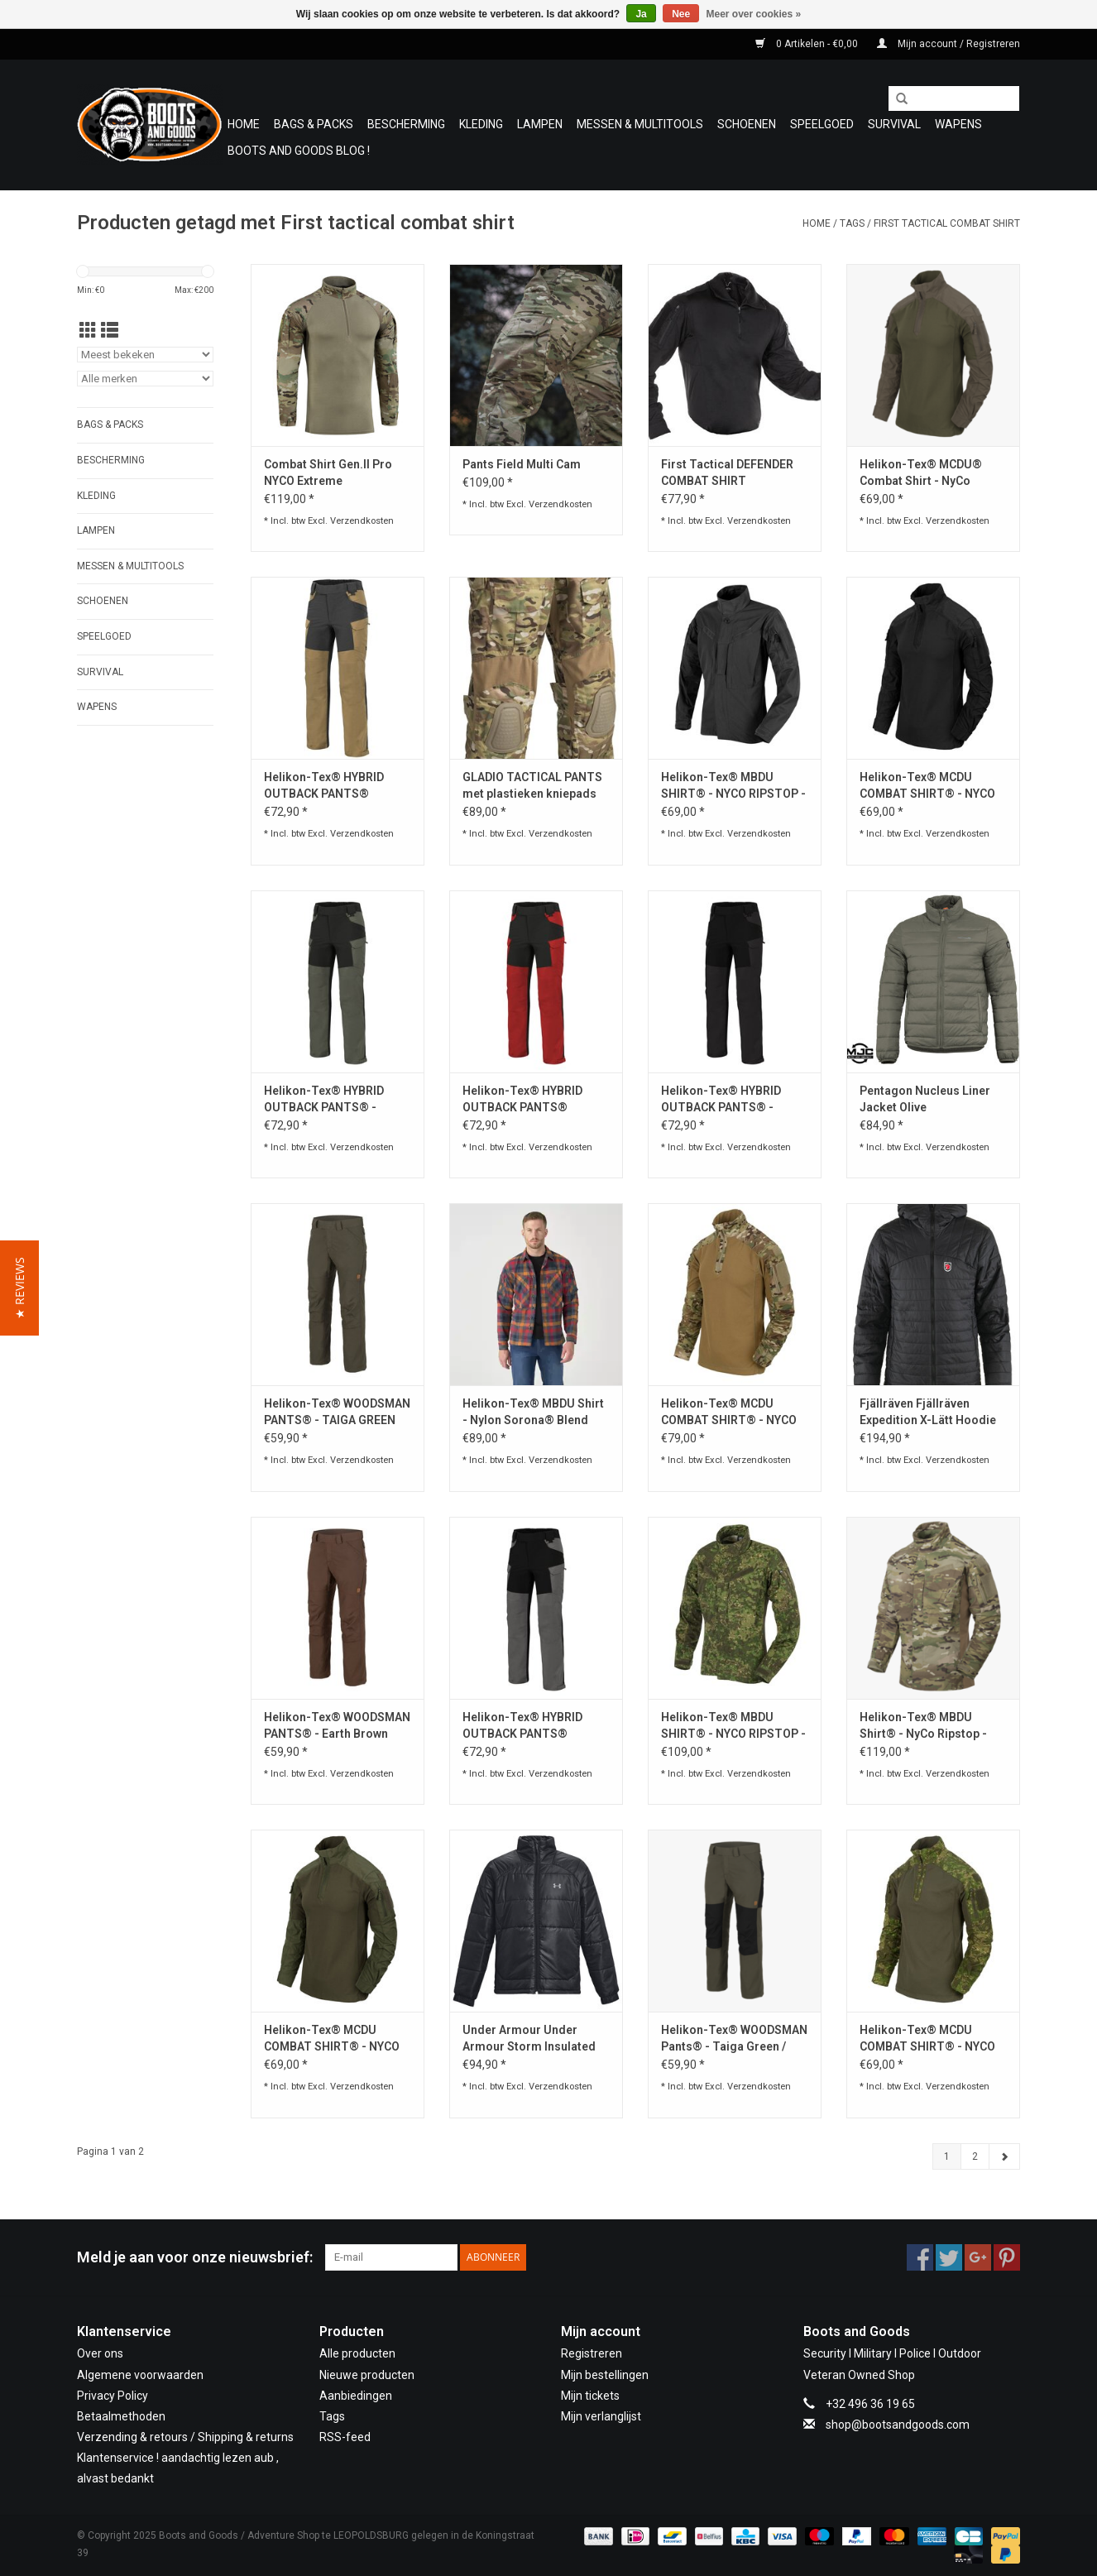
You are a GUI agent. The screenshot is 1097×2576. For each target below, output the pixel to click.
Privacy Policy (112, 2395)
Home (244, 124)
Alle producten (357, 2353)
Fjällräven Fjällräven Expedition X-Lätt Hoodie (928, 1412)
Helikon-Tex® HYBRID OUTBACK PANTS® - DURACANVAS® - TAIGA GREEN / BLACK (328, 1099)
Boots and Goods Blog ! (299, 150)
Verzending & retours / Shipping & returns (185, 2437)
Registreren (591, 2353)
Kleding (481, 124)
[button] (19, 1288)
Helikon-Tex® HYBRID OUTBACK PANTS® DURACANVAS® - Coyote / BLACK (334, 786)
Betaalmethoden (121, 2416)
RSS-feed (345, 2437)
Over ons (100, 2353)
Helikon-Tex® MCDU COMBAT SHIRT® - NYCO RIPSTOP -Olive (332, 2039)
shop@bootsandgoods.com (898, 2424)
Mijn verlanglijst (601, 2416)
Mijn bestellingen (605, 2375)
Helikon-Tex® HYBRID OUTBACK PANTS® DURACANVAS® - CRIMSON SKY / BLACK (536, 1099)
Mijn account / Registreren (948, 44)
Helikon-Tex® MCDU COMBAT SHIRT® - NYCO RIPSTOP (927, 786)
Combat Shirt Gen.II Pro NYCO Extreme (328, 472)
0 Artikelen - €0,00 (807, 44)
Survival (894, 124)
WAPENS (958, 124)
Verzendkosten (362, 521)
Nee (681, 14)
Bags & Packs (313, 124)
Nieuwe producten (366, 2375)
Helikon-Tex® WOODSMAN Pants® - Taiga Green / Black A (734, 2039)
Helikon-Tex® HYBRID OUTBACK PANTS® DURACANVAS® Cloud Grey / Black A (522, 1726)
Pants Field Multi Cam (521, 464)
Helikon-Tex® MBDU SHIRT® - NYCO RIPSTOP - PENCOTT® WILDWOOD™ (733, 1726)
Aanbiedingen (355, 2395)
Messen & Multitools (640, 124)
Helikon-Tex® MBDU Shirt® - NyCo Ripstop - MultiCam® (923, 1726)
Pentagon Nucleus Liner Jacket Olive (925, 1099)
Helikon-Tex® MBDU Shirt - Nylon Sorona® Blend (533, 1412)
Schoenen (746, 124)
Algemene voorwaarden (140, 2375)
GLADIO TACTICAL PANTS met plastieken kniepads (532, 785)
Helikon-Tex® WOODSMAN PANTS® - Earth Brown (337, 1725)
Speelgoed (822, 124)
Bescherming (406, 124)
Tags (852, 223)
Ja (640, 14)
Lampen (540, 124)
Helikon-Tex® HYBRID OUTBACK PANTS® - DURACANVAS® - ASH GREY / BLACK (721, 1099)
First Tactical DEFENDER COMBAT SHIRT (727, 472)
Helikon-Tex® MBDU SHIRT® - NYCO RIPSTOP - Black (733, 786)
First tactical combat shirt (947, 223)
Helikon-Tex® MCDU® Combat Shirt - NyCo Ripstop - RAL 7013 (921, 473)
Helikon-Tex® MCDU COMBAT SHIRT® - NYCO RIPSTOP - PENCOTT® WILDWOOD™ (927, 2039)
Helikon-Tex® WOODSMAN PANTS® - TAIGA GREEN (337, 1412)
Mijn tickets (590, 2395)
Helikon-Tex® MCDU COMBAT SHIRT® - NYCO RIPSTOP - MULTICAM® (729, 1412)
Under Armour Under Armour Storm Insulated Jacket (529, 2039)
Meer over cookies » (754, 14)
